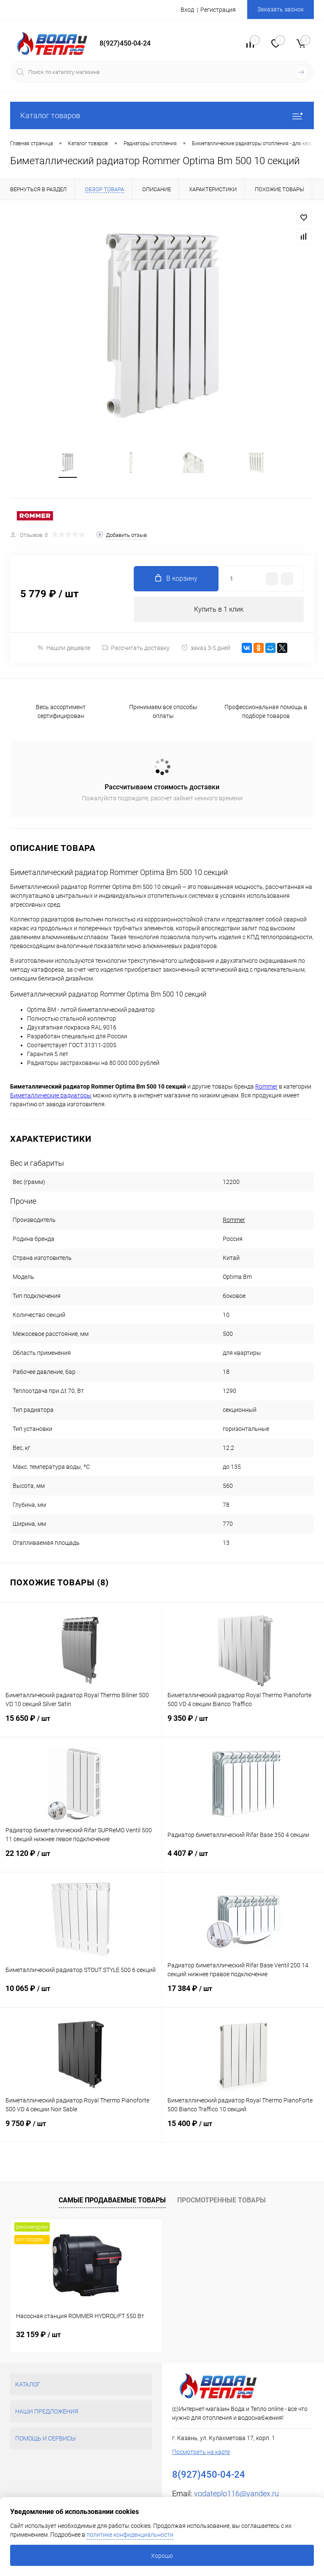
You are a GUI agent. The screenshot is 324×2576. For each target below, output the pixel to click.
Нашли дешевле (63, 647)
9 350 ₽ (243, 1723)
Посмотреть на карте (201, 2452)
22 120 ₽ (80, 1858)
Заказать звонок (280, 9)
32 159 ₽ (38, 2334)
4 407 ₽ (243, 1858)
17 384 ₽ (243, 1993)
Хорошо (162, 2555)
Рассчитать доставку (136, 648)
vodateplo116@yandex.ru (236, 2493)
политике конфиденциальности (129, 2534)
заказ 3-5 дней (205, 647)
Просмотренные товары (221, 2200)
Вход (187, 9)
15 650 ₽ (80, 1723)
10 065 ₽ (80, 1993)
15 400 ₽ (243, 2128)
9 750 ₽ (80, 2128)
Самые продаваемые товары (112, 2200)
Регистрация (218, 9)
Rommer (234, 1219)
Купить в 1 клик (218, 609)
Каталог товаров (162, 115)
